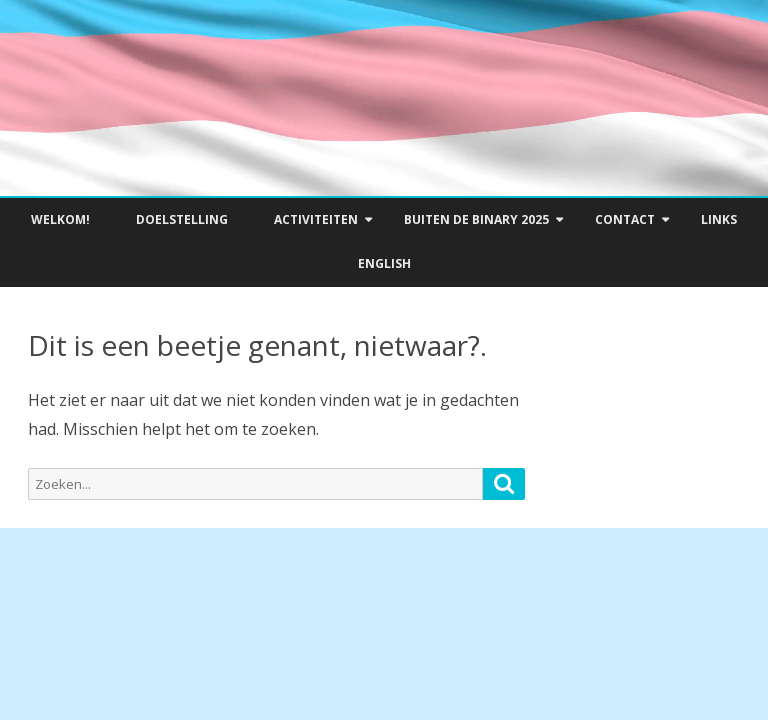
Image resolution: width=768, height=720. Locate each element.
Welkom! (60, 219)
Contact (625, 219)
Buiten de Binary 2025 (476, 219)
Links (719, 219)
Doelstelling (182, 219)
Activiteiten (316, 219)
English (384, 263)
